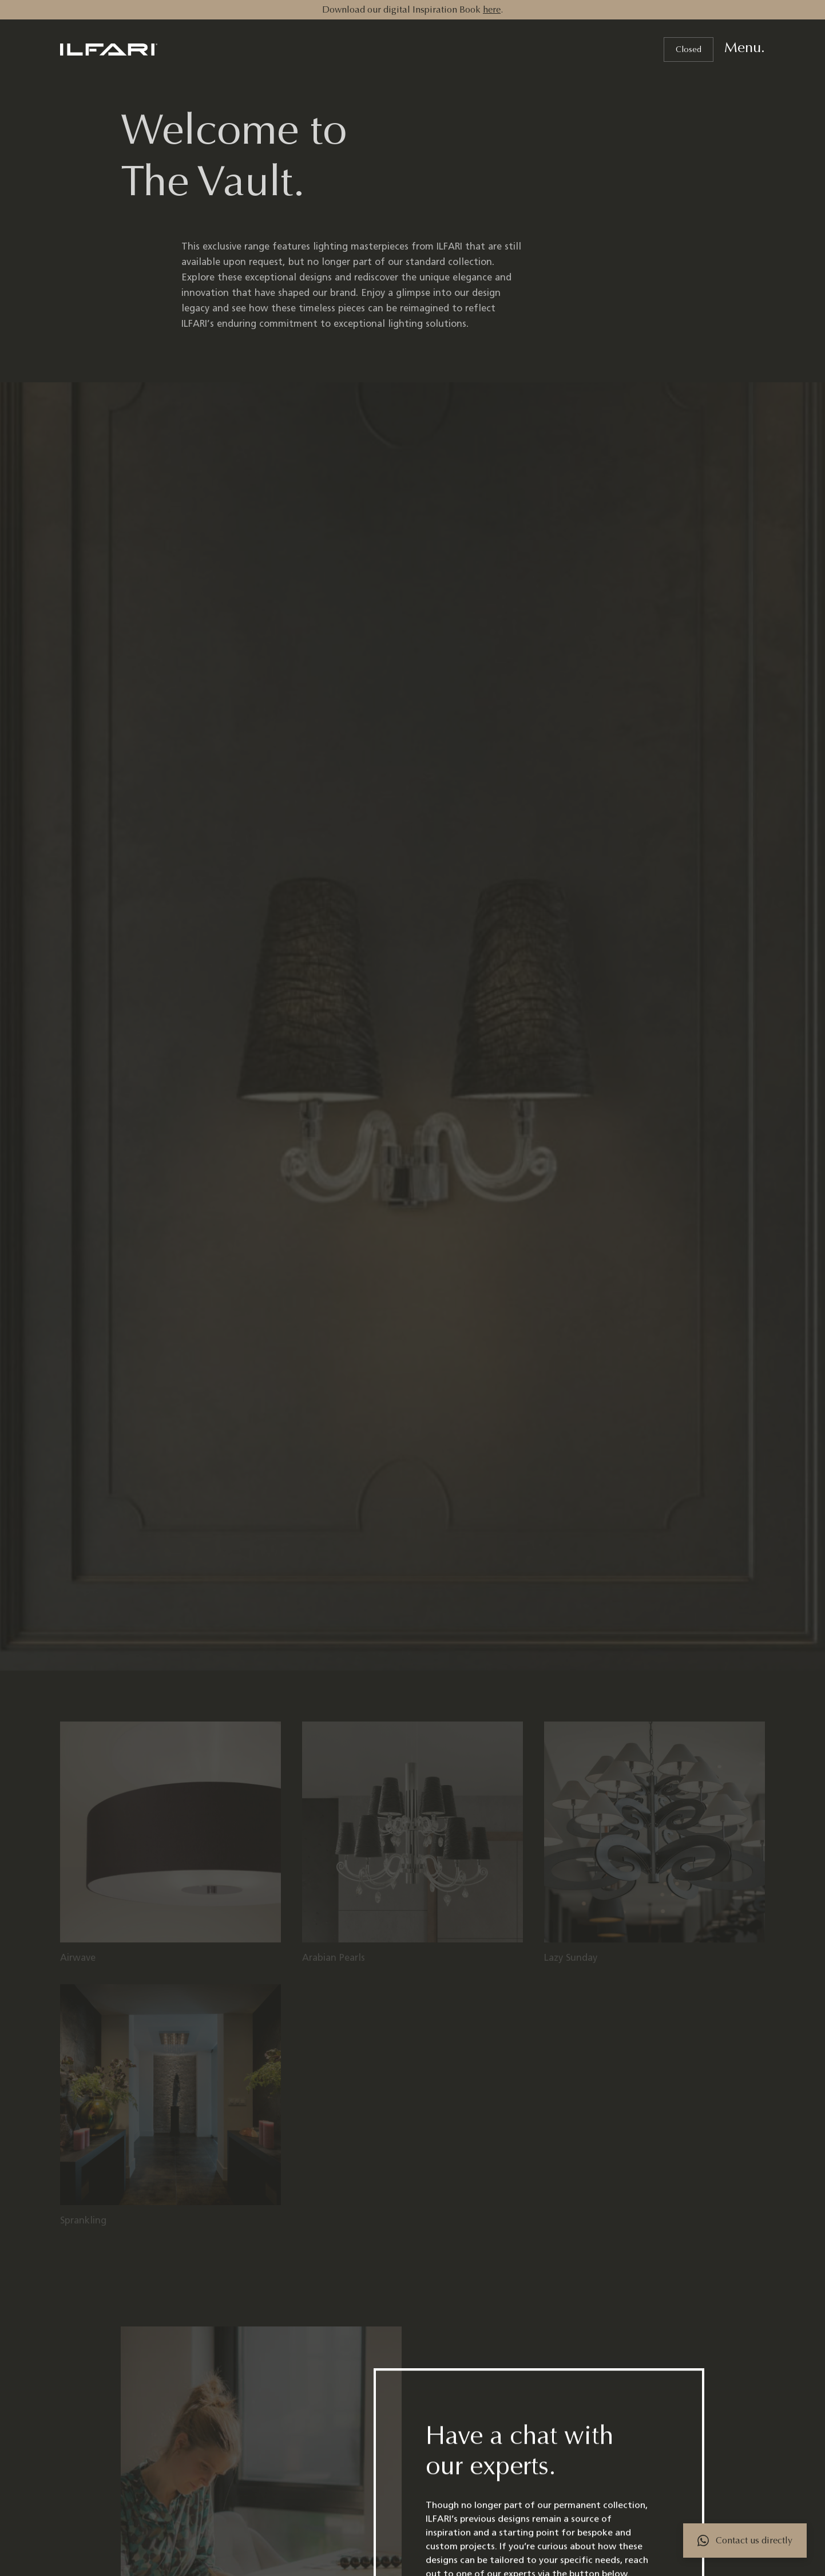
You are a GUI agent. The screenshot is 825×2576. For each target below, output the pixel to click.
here (492, 9)
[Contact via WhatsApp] (745, 2540)
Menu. (744, 47)
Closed (688, 49)
